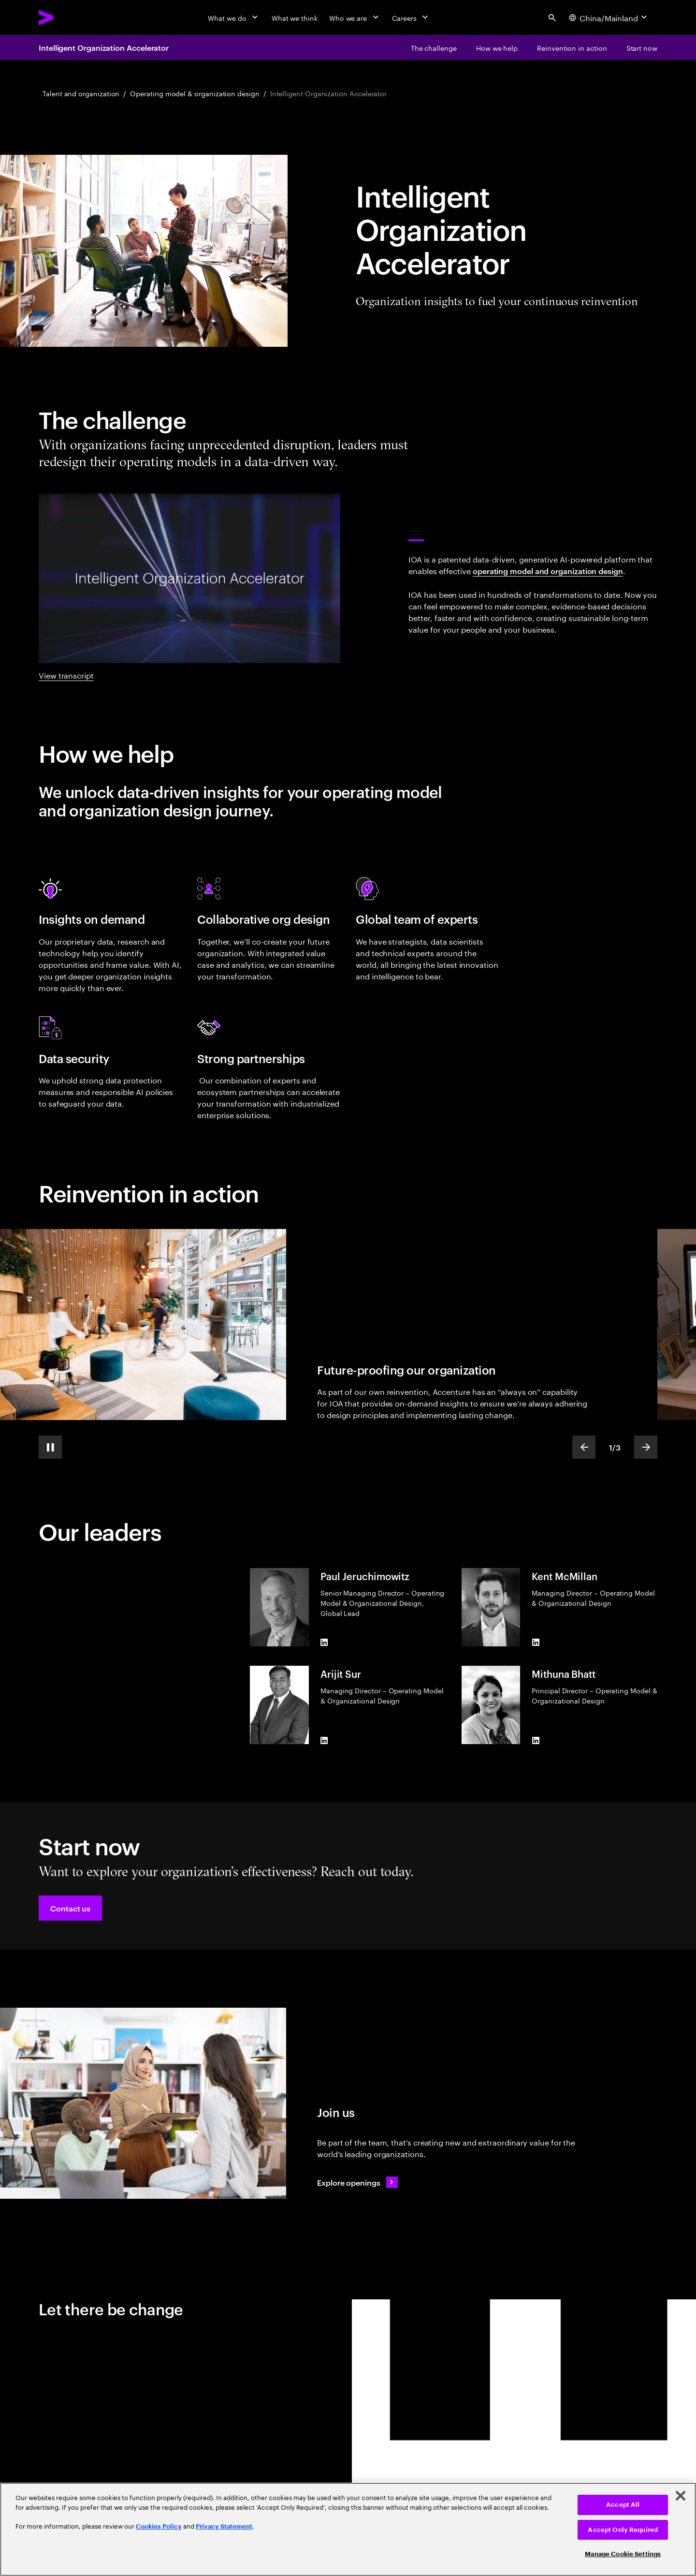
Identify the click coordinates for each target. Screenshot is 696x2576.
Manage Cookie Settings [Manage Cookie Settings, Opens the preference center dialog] (623, 2554)
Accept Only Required (623, 2530)
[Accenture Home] (68, 17)
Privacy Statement (224, 2526)
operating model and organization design (548, 570)
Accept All (622, 2505)
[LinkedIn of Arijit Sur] (324, 1740)
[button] (70, 1908)
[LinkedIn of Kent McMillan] (535, 1642)
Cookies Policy (159, 2526)
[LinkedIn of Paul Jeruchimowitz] (324, 1642)
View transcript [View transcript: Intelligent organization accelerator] (66, 675)
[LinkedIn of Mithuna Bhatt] (535, 1740)
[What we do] (233, 17)
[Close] (680, 2495)
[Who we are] (354, 17)
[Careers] (411, 17)
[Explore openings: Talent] (357, 2182)
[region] (348, 2529)
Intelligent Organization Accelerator (104, 47)
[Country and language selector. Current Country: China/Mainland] (609, 17)
